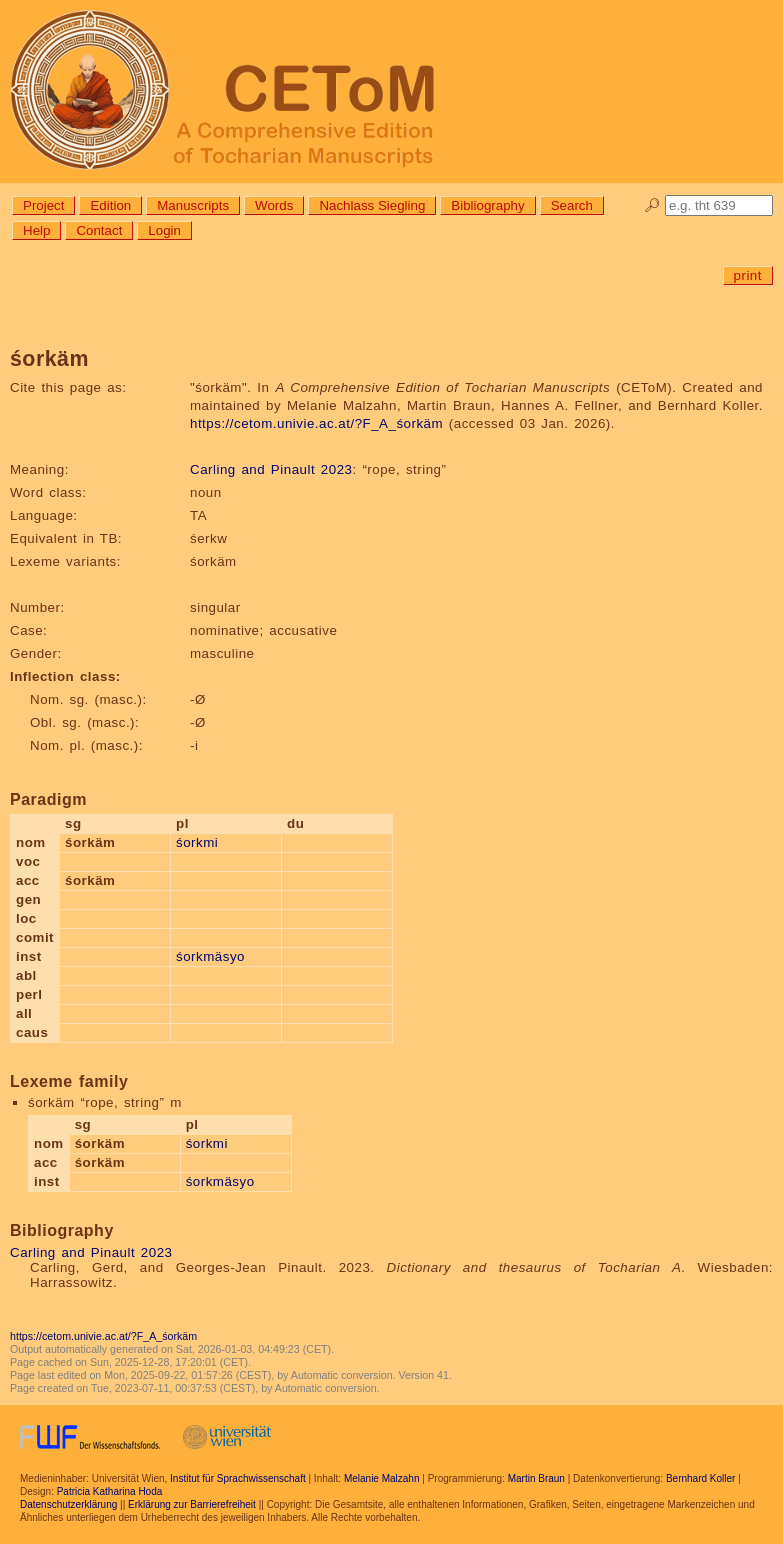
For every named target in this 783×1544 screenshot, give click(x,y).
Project (43, 205)
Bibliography (487, 205)
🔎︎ (652, 205)
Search (572, 205)
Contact (99, 230)
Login (164, 230)
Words (274, 205)
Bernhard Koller (700, 1478)
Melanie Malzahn (382, 1478)
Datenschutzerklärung (68, 1504)
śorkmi (197, 842)
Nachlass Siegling (372, 205)
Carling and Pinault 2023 (271, 469)
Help (36, 230)
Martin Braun (536, 1478)
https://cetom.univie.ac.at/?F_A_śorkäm (316, 423)
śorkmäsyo (210, 956)
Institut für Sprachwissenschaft (238, 1478)
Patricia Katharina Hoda (110, 1491)
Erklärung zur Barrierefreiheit (192, 1504)
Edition (110, 205)
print (748, 275)
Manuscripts (193, 205)
